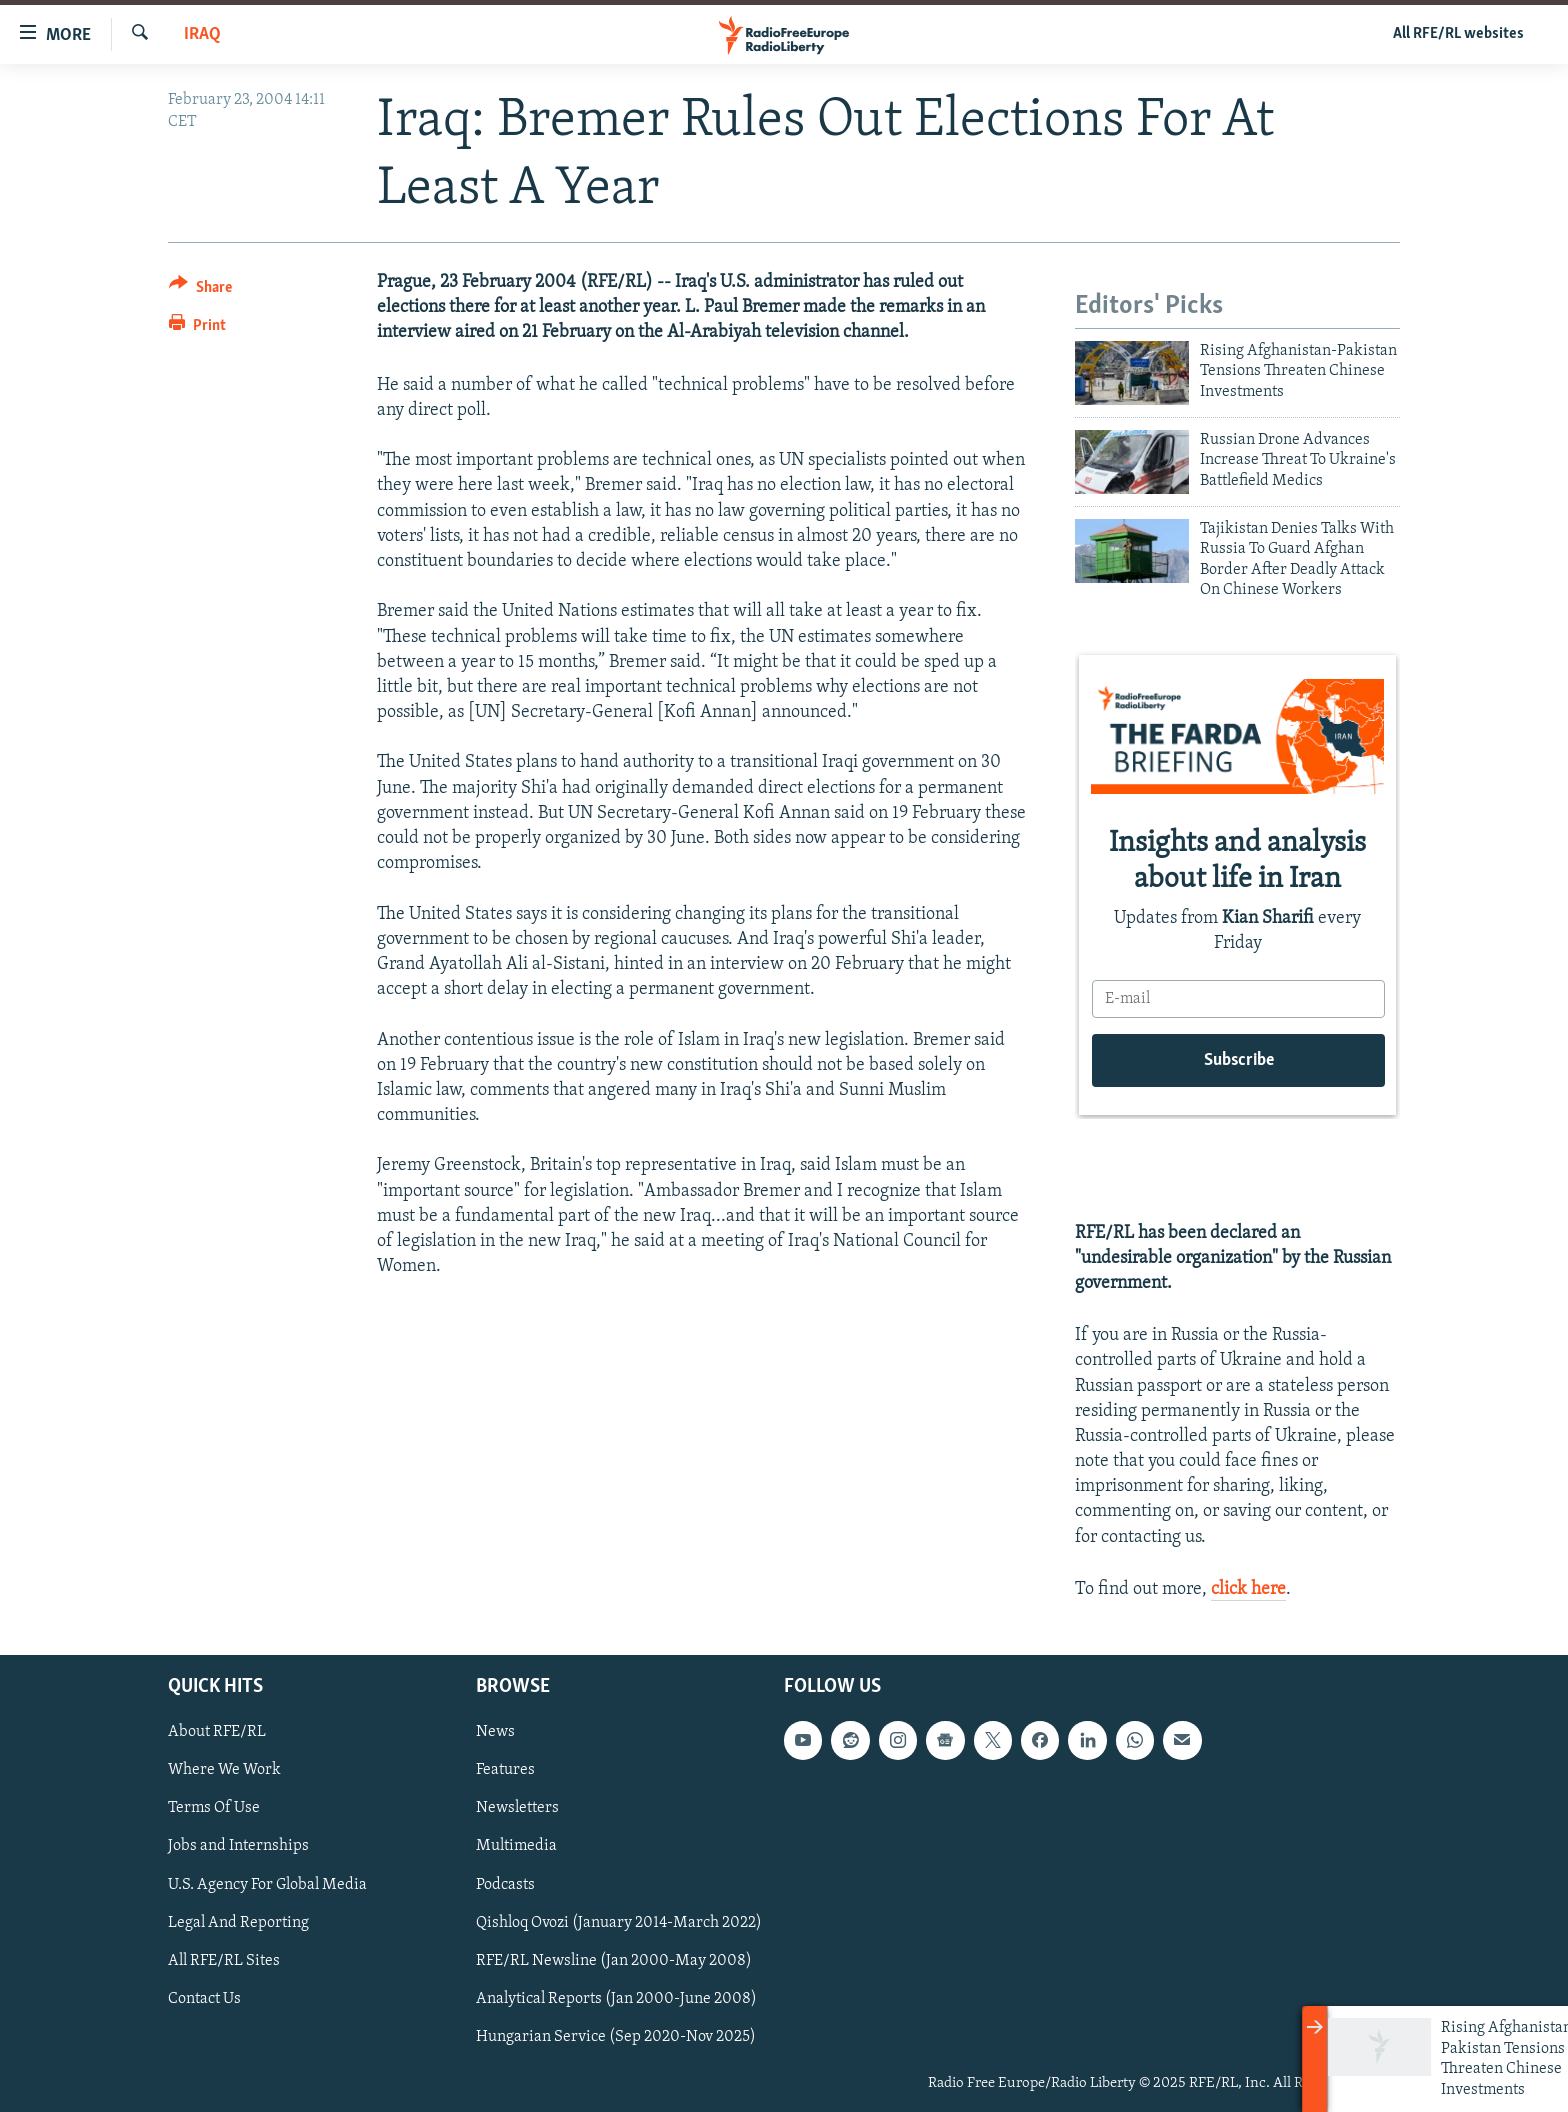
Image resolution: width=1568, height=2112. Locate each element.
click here (1248, 1589)
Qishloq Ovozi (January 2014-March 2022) (619, 1923)
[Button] (200, 290)
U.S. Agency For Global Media (267, 1885)
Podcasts (505, 1885)
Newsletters (517, 1808)
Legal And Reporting (238, 1923)
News (495, 1732)
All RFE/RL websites (1458, 34)
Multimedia (516, 1847)
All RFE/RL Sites (224, 1961)
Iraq (202, 34)
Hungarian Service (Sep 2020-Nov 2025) (616, 2037)
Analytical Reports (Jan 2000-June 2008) (616, 1999)
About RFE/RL (217, 1732)
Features (505, 1770)
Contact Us (204, 1999)
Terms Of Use (214, 1808)
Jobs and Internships (238, 1847)
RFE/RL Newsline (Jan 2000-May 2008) (614, 1961)
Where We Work (224, 1770)
